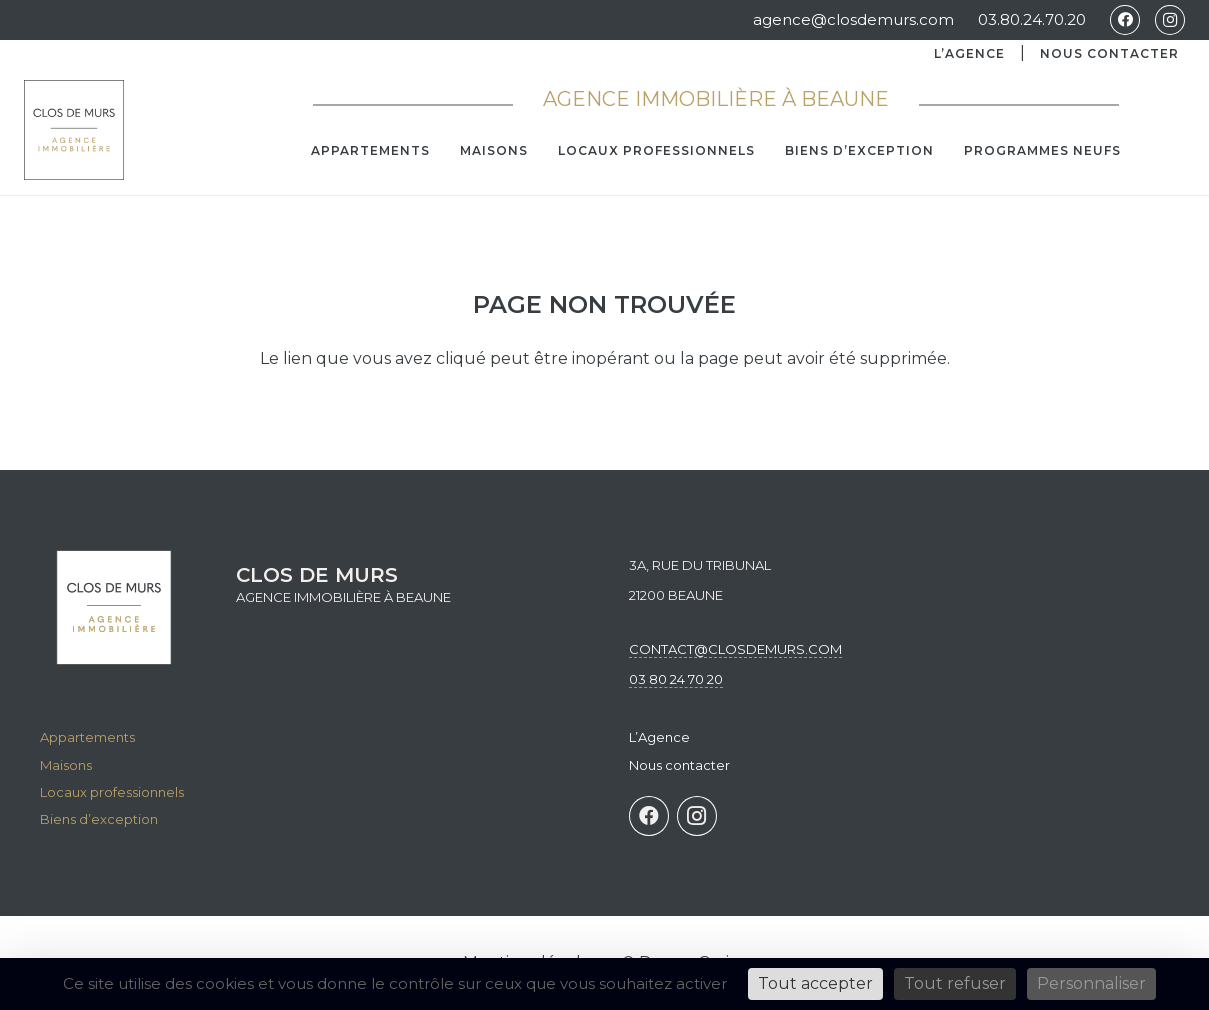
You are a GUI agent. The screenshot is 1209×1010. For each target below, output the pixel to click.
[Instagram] (1170, 20)
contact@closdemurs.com (735, 649)
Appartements (87, 737)
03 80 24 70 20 (676, 679)
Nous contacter (1109, 53)
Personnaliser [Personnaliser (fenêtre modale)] (1091, 983)
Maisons (66, 765)
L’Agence (969, 53)
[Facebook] (1125, 20)
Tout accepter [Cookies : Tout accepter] (815, 983)
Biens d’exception (99, 819)
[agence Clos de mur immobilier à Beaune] (74, 130)
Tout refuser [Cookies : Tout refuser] (955, 983)
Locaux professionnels (112, 792)
